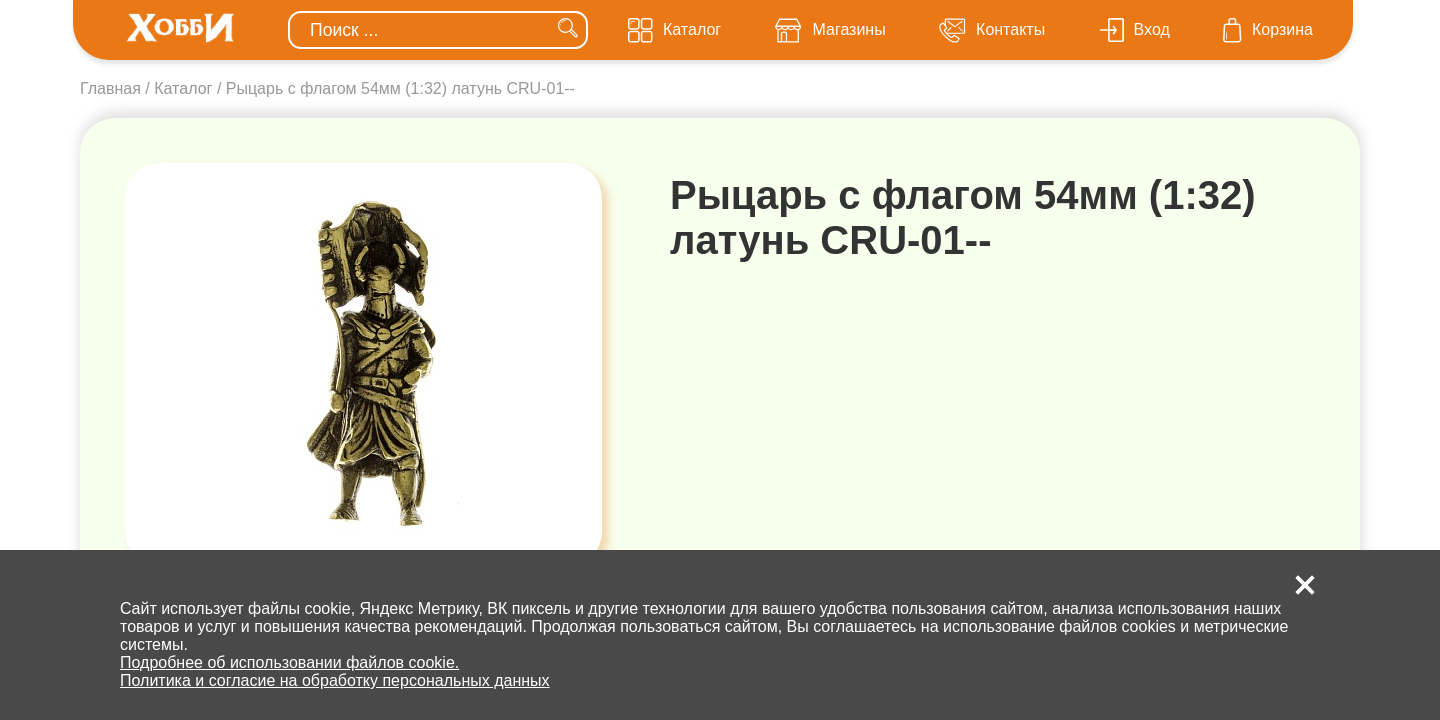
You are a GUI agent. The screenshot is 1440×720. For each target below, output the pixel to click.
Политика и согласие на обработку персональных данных (335, 680)
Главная (110, 88)
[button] (1305, 585)
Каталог (183, 88)
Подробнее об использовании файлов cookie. (289, 662)
